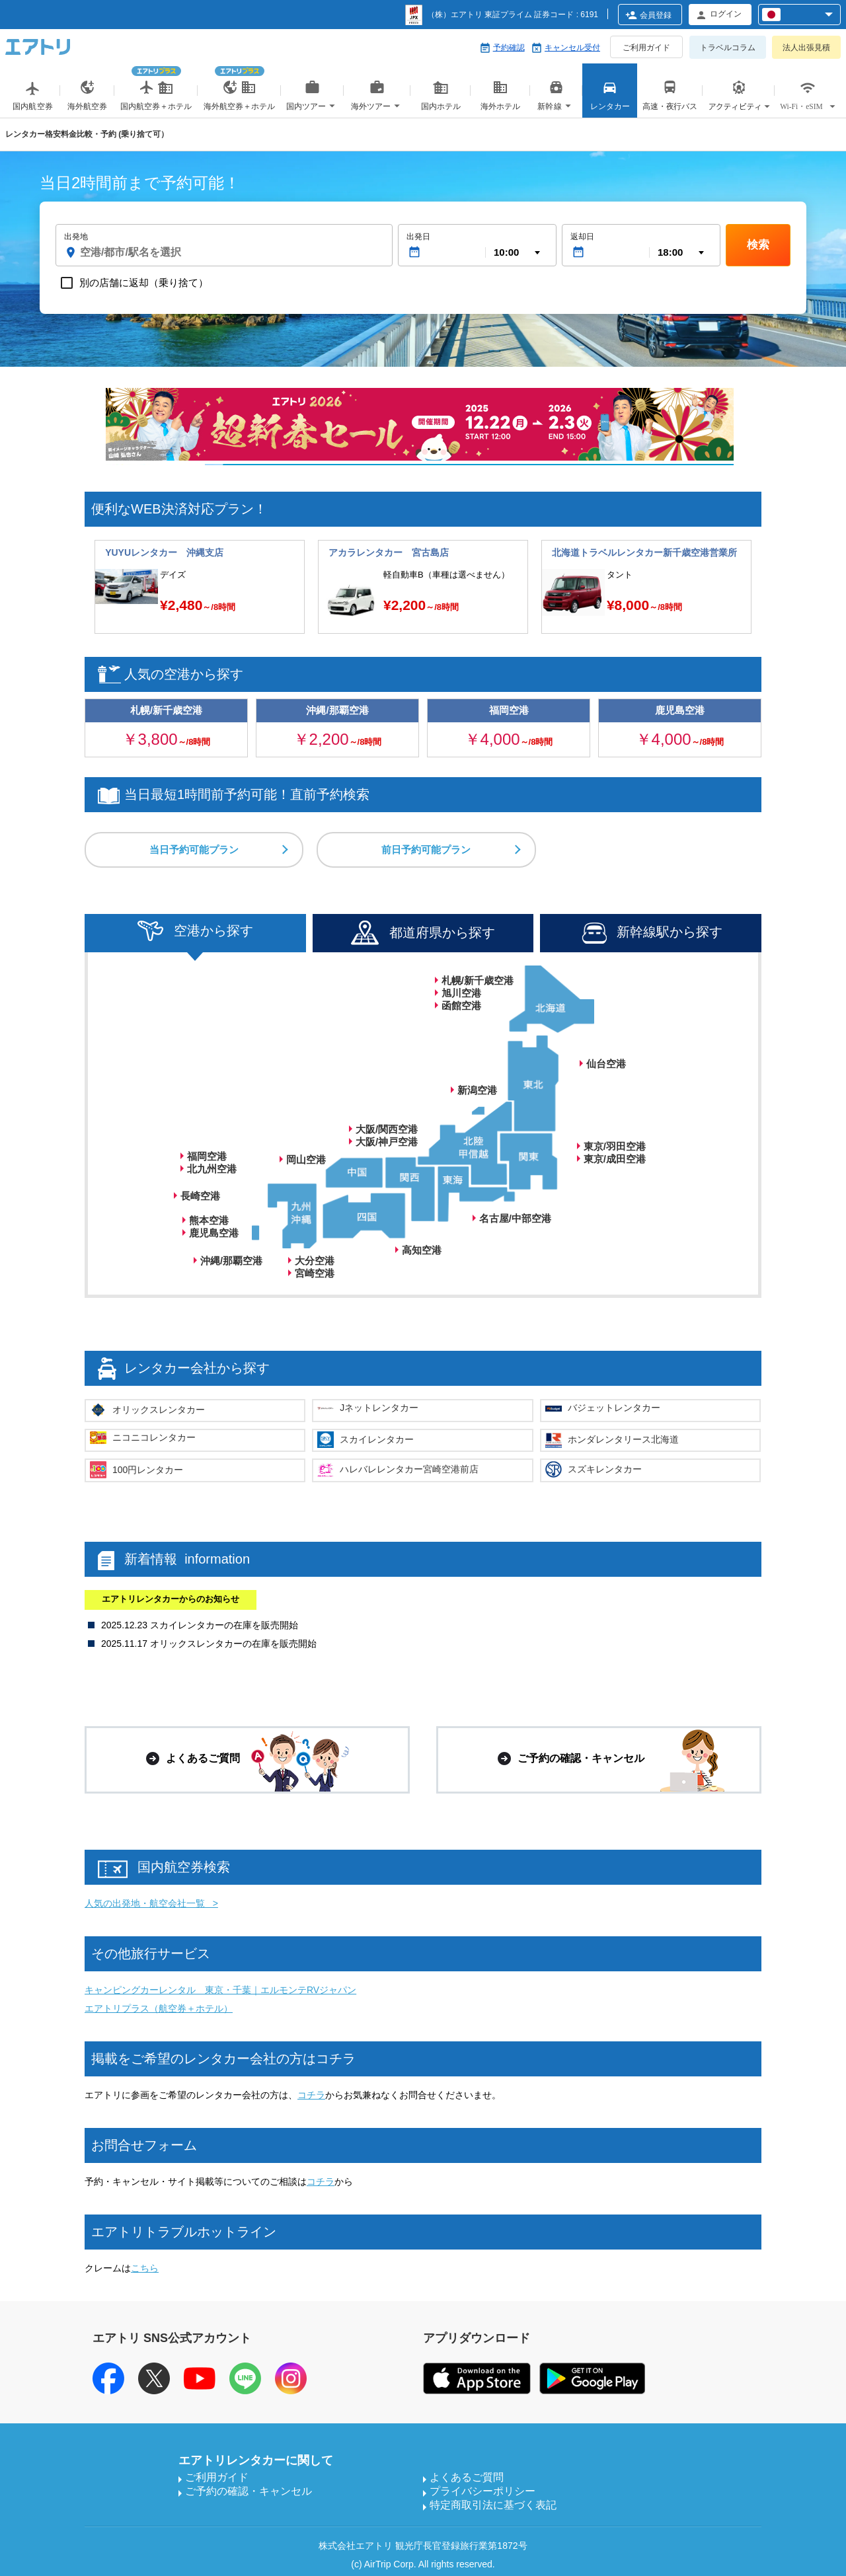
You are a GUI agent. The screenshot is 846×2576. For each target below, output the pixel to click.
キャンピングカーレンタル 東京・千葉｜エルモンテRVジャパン (220, 1990)
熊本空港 (209, 1220)
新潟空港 (477, 1090)
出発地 (76, 237)
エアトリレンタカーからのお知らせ (170, 1599)
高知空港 (422, 1250)
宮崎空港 (314, 1273)
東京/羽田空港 (615, 1146)
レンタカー (610, 98)
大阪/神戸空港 (387, 1141)
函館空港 (461, 1005)
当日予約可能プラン (194, 849)
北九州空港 (212, 1168)
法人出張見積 (806, 47)
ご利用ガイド (646, 47)
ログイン (726, 14)
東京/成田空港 (615, 1158)
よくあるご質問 (467, 2477)
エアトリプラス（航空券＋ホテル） (159, 2008)
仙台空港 (606, 1063)
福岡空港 (207, 1156)
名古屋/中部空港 (515, 1218)
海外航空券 (87, 98)
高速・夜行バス (670, 98)
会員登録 (656, 15)
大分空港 (314, 1260)
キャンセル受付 (572, 47)
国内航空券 (33, 98)
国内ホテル (441, 98)
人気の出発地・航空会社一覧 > (151, 1903)
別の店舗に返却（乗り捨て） (143, 282)
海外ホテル (500, 98)
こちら (145, 2268)
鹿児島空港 (214, 1232)
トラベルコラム (727, 47)
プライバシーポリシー (482, 2491)
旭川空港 (461, 993)
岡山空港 (306, 1159)
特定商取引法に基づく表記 (493, 2505)
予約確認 (509, 47)
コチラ (311, 2095)
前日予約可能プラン (431, 849)
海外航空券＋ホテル (239, 84)
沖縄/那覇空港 (231, 1260)
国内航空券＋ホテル (156, 84)
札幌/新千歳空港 (478, 980)
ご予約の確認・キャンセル (248, 2491)
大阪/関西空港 (387, 1129)
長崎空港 (200, 1195)
